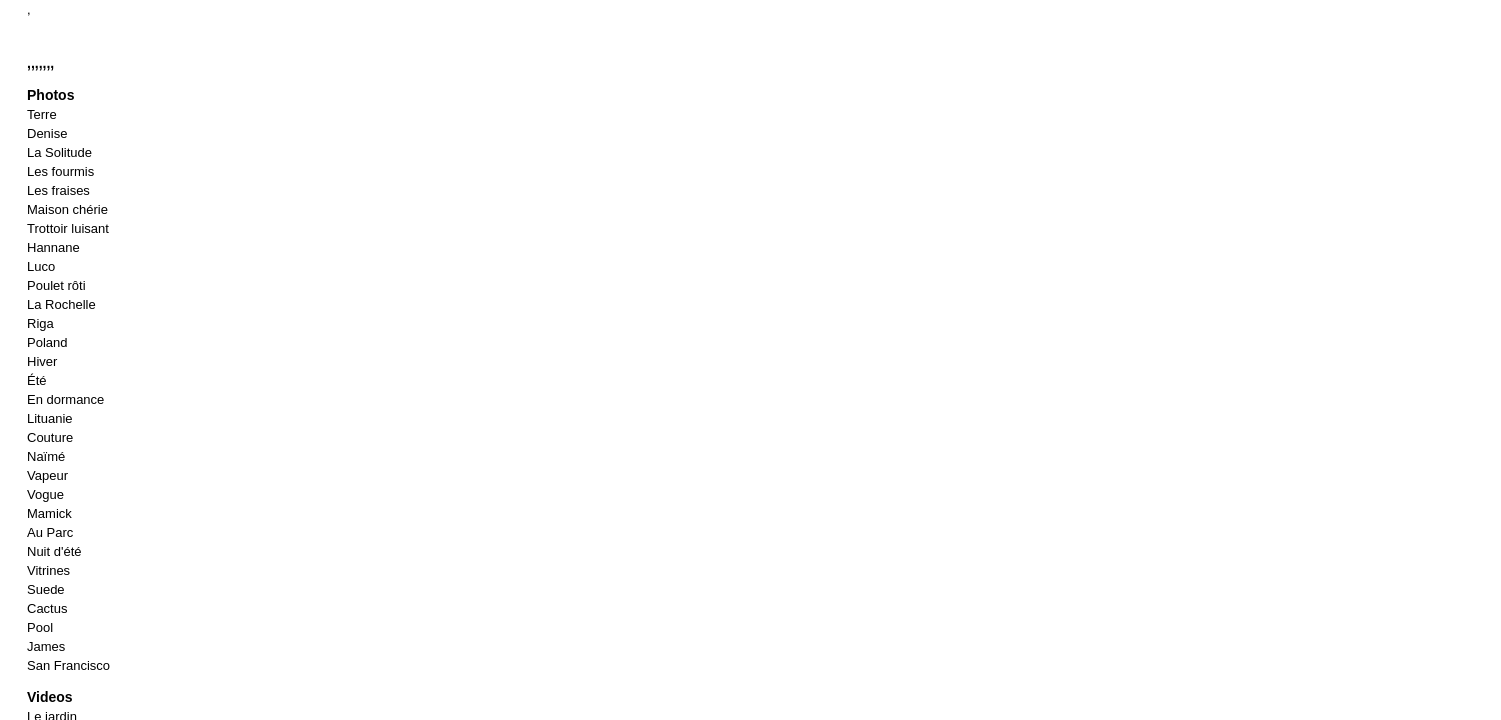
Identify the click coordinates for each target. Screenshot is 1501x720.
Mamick (49, 513)
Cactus (47, 608)
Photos (50, 95)
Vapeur (47, 475)
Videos (50, 697)
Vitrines (48, 570)
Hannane (53, 247)
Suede (46, 589)
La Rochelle (61, 304)
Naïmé (46, 456)
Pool (40, 627)
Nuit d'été (54, 551)
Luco (41, 266)
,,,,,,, (40, 63)
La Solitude (59, 152)
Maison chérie (67, 209)
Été (37, 380)
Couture (50, 437)
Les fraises (58, 190)
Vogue (45, 494)
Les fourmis (60, 171)
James (46, 646)
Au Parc (50, 532)
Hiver (42, 361)
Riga (40, 323)
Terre (42, 114)
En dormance (65, 399)
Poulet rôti (56, 285)
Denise (47, 133)
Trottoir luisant (68, 228)
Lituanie (50, 418)
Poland (47, 342)
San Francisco (68, 665)
